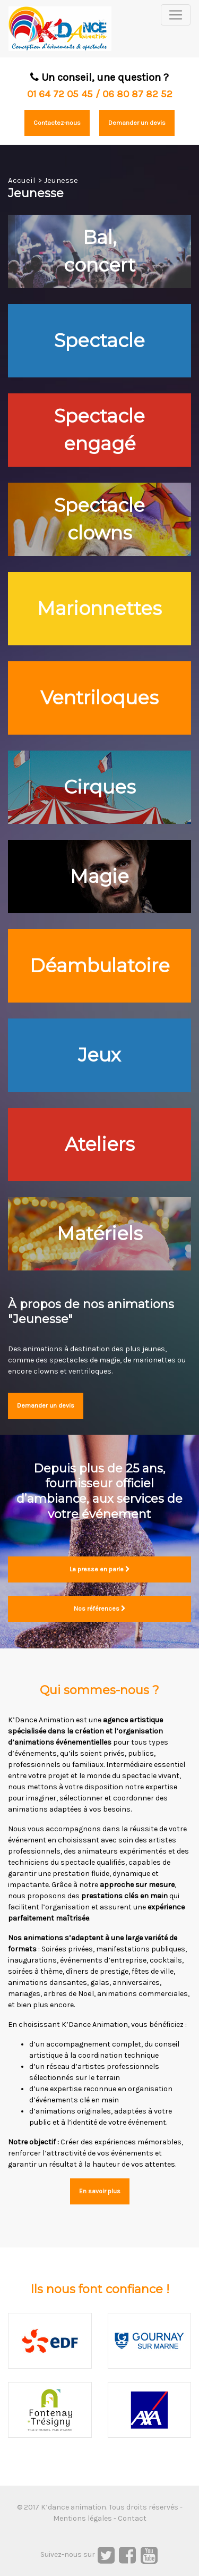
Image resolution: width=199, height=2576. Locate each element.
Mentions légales (82, 2518)
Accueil (22, 180)
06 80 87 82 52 (137, 94)
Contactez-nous (57, 123)
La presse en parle (100, 1569)
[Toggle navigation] (176, 15)
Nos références (100, 1608)
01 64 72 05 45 (60, 94)
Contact (132, 2518)
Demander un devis (137, 123)
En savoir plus (99, 2191)
